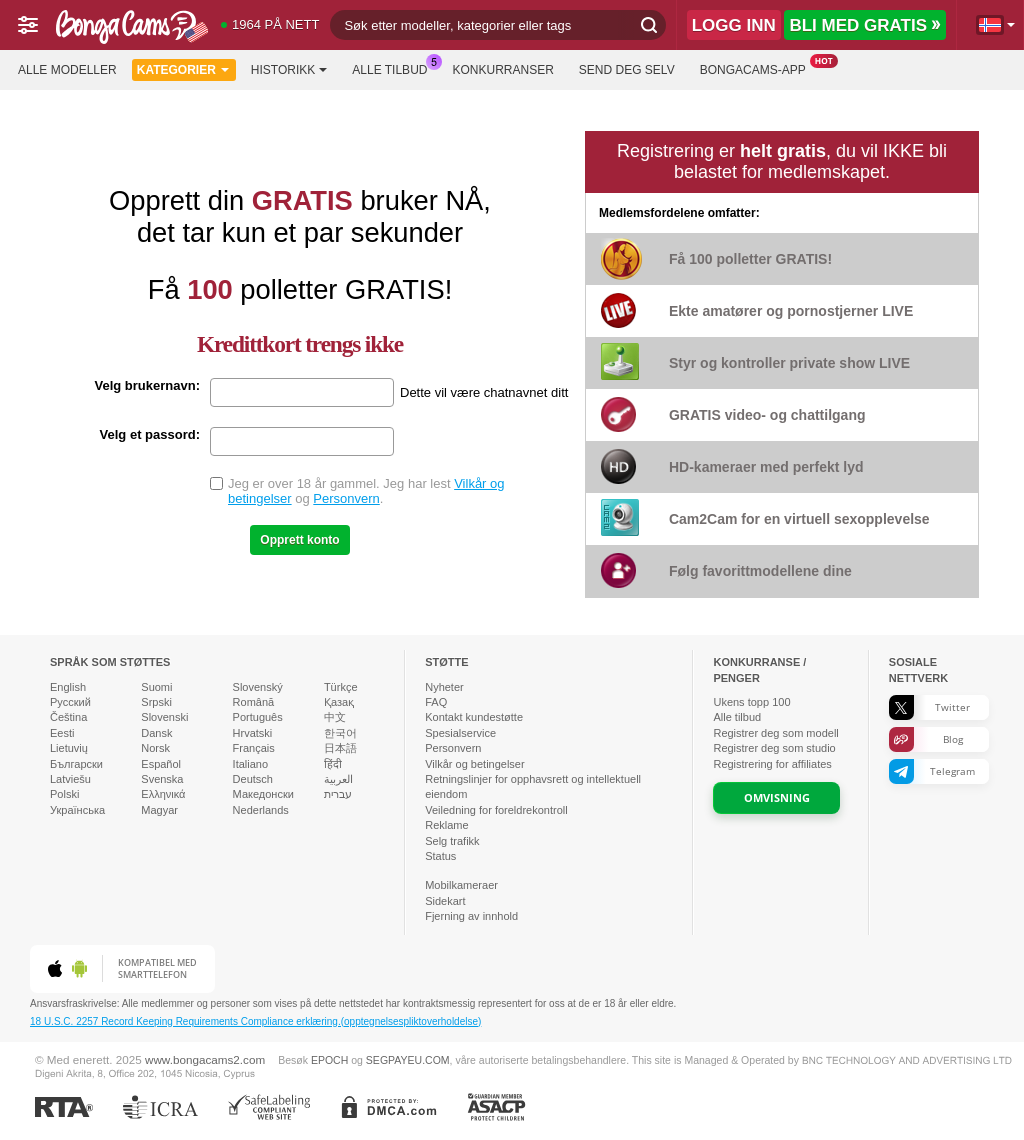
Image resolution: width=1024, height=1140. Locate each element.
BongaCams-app (758, 68)
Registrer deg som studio (774, 748)
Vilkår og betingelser (474, 764)
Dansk (156, 733)
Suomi (156, 687)
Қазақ (339, 702)
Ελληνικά (163, 794)
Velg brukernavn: (147, 385)
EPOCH (329, 1060)
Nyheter (444, 687)
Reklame (446, 825)
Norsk (155, 748)
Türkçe (341, 687)
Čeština (68, 717)
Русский (70, 702)
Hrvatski (253, 733)
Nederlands (261, 810)
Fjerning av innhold (471, 916)
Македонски (263, 794)
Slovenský (258, 687)
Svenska (162, 779)
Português (258, 717)
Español (161, 764)
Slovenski (164, 717)
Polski (64, 794)
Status (440, 856)
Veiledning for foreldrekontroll (496, 810)
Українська (77, 810)
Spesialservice (460, 733)
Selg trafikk (452, 841)
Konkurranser (502, 70)
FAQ (436, 702)
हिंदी (333, 764)
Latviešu (70, 779)
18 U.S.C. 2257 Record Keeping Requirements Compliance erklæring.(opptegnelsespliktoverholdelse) (255, 1021)
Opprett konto (299, 540)
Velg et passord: (150, 434)
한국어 (340, 733)
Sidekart (445, 901)
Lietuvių (69, 748)
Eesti (62, 733)
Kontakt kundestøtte (474, 717)
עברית (338, 794)
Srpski (156, 702)
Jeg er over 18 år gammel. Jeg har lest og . (366, 491)
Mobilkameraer (461, 885)
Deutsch (253, 779)
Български (76, 764)
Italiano (250, 764)
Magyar (159, 810)
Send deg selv (627, 70)
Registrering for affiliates (772, 764)
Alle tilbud (394, 68)
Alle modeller (67, 70)
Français (254, 748)
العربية (338, 779)
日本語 (340, 748)
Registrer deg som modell (775, 733)
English (68, 687)
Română (254, 702)
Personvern (346, 498)
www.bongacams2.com (205, 1059)
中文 (335, 717)
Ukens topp (751, 702)
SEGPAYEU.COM (408, 1060)
